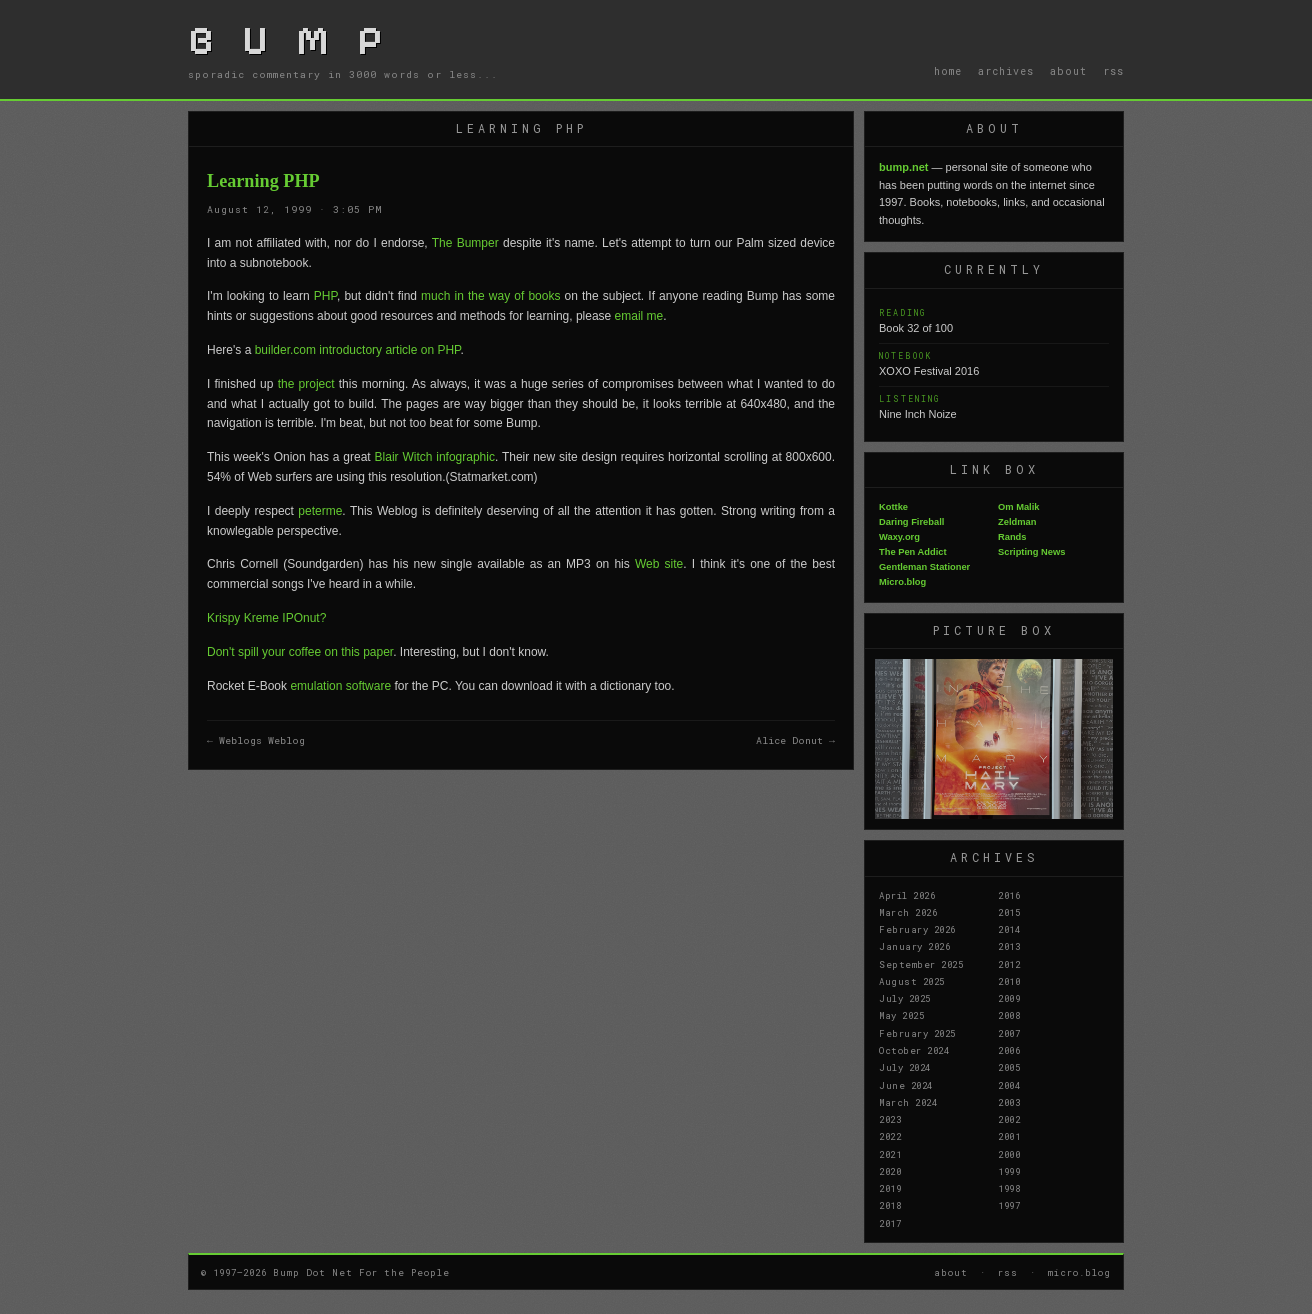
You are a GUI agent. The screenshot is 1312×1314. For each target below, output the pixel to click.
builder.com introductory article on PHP (358, 350)
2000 (1009, 1154)
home (948, 71)
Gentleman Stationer (924, 567)
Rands (1012, 537)
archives (1006, 71)
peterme (320, 511)
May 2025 (901, 1015)
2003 (1009, 1102)
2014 (1009, 929)
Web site (659, 564)
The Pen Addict (913, 552)
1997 (1009, 1205)
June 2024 (906, 1085)
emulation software (342, 686)
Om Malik (1018, 507)
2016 (1009, 895)
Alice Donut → (795, 740)
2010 (1009, 981)
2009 (1009, 998)
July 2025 (905, 998)
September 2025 (921, 964)
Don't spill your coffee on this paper (300, 652)
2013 (1009, 946)
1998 (1009, 1188)
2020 (890, 1171)
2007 (1009, 1033)
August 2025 (912, 981)
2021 (890, 1154)
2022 (890, 1136)
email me (639, 316)
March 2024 (908, 1102)
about (1068, 71)
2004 (1009, 1085)
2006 (1009, 1050)
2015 (1009, 912)
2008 (1009, 1015)
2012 (1009, 964)
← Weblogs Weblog (256, 740)
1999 (1009, 1171)
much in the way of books (490, 296)
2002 (1009, 1119)
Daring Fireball (911, 522)
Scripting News (1031, 552)
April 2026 (907, 895)
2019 (890, 1188)
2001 (1009, 1136)
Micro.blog (902, 582)
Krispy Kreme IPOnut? (266, 618)
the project (306, 384)
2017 (890, 1223)
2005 (1009, 1067)
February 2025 (917, 1033)
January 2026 (914, 946)
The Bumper (465, 243)
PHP (325, 296)
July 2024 (905, 1067)
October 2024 (914, 1050)
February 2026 (917, 929)
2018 (890, 1205)
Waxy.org (899, 537)
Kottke (893, 507)
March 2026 (908, 912)
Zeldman (1017, 522)
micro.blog (1079, 1272)
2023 (890, 1119)
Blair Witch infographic (435, 457)
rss (1113, 71)
